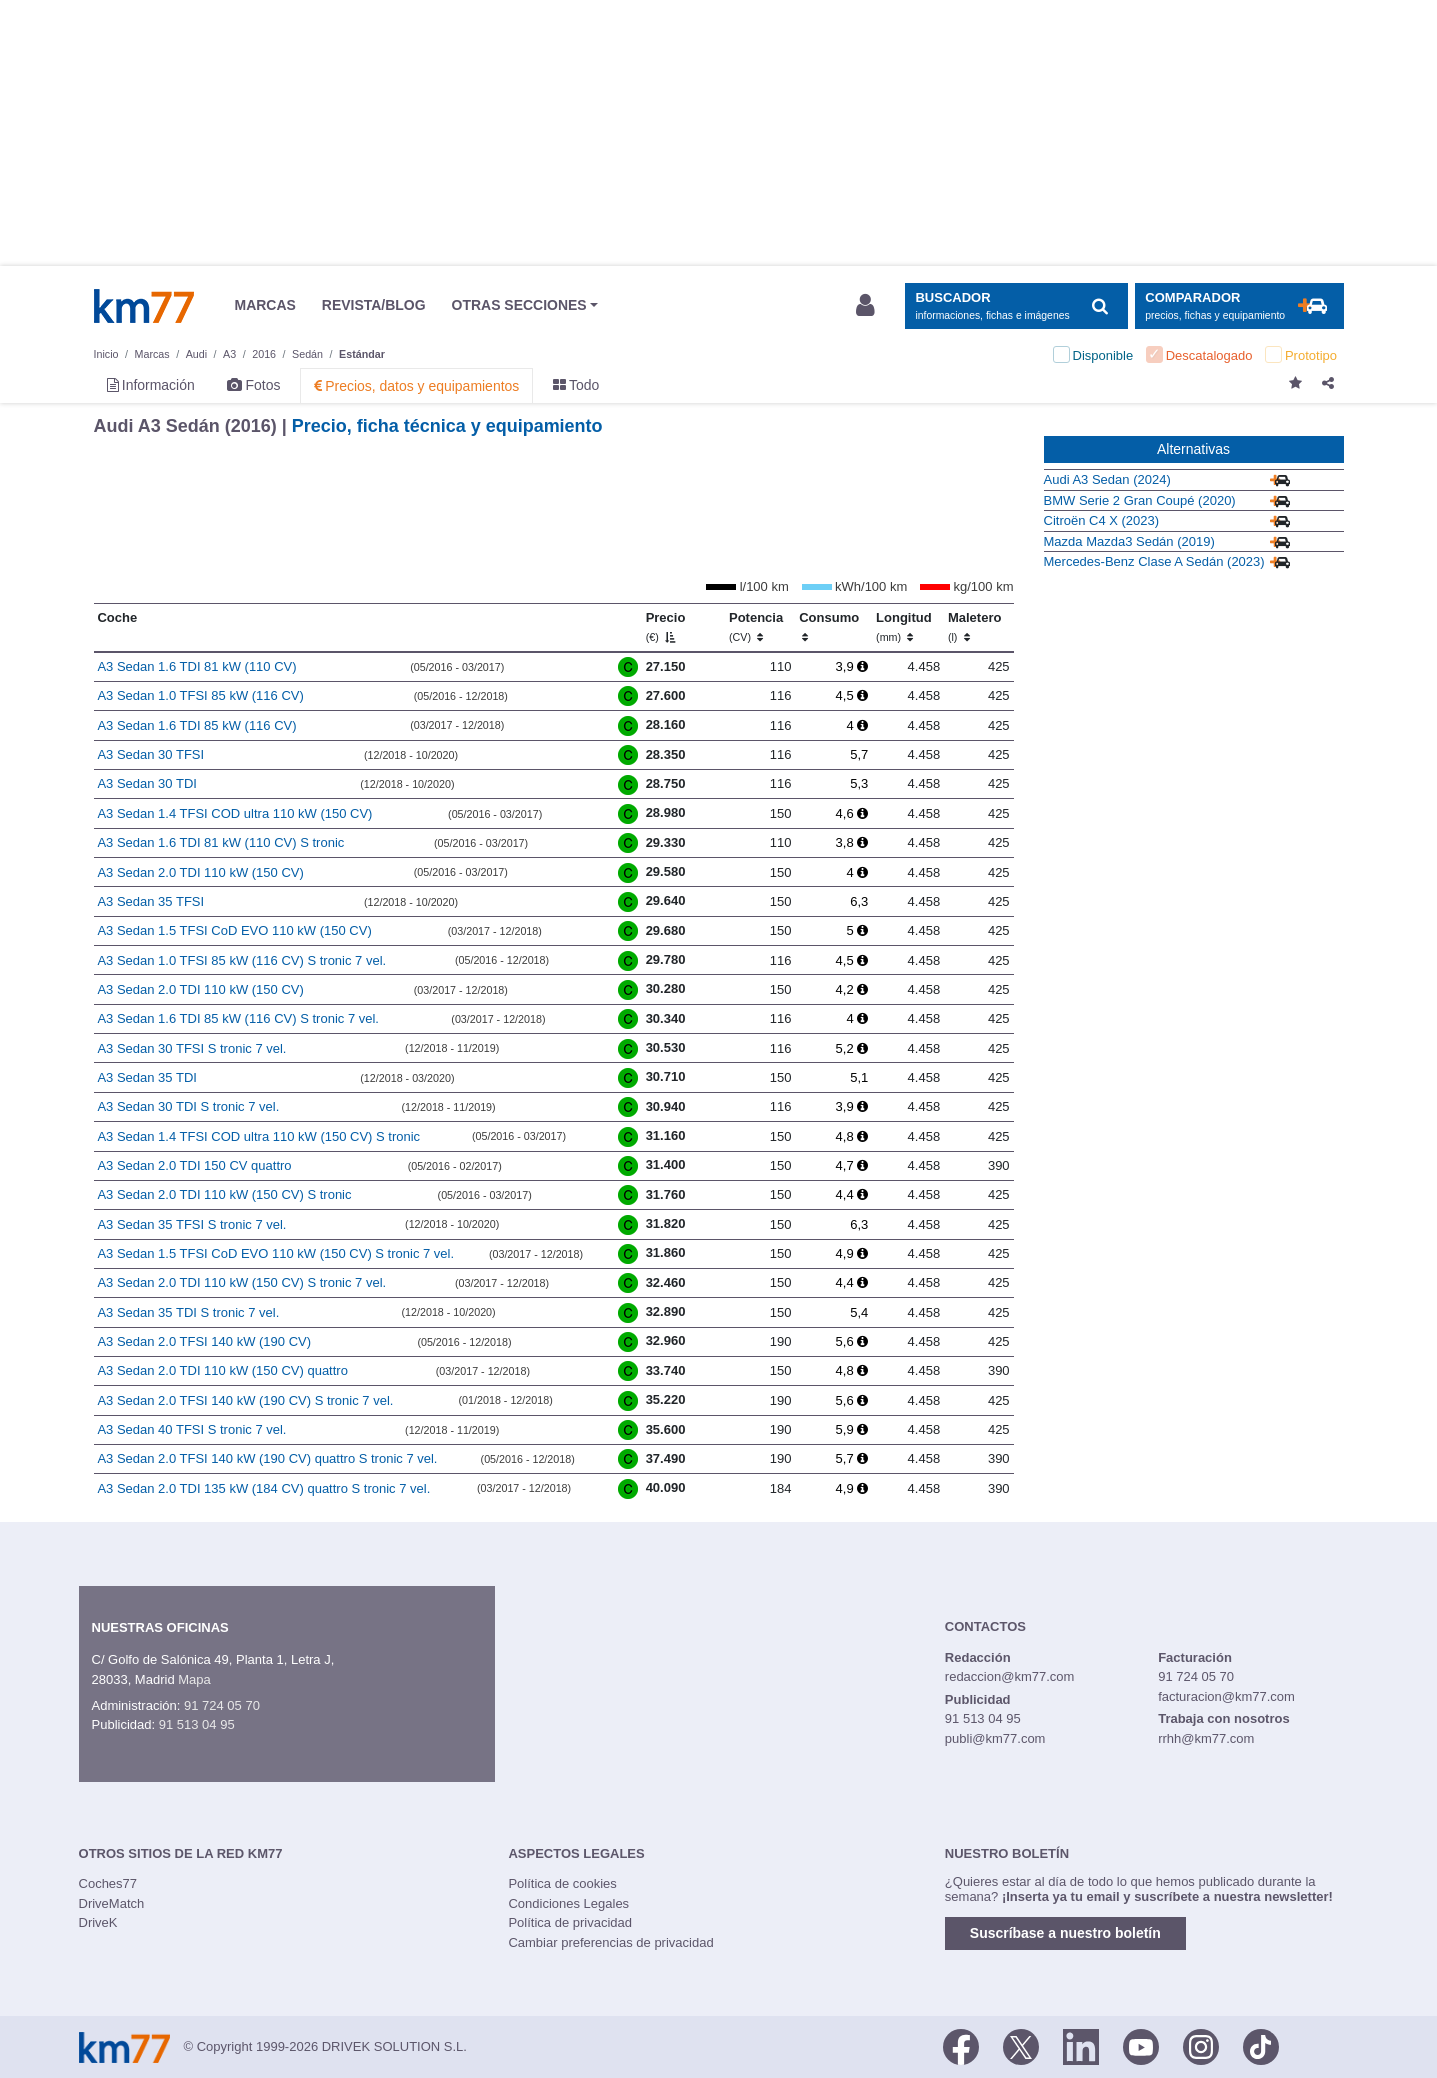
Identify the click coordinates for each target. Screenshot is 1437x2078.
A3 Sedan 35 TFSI (150, 901)
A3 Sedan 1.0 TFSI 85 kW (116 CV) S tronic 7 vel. (241, 960)
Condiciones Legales (568, 1903)
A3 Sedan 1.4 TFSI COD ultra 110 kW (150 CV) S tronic (258, 1136)
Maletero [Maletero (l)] (974, 627)
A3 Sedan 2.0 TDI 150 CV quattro (194, 1165)
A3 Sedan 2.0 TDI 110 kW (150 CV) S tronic (224, 1194)
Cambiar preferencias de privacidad (610, 1942)
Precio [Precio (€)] (666, 627)
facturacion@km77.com (1226, 1696)
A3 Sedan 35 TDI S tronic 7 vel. (188, 1312)
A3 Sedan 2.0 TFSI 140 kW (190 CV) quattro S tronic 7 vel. (267, 1458)
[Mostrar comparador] (1239, 306)
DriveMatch (112, 1903)
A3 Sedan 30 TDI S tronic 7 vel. (188, 1106)
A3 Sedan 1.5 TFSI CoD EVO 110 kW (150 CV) (234, 930)
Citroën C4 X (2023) (1102, 520)
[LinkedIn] (1081, 2046)
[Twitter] (1021, 2046)
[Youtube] (1141, 2046)
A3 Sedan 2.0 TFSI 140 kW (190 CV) (204, 1341)
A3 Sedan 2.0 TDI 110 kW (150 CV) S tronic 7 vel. (241, 1282)
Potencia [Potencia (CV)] (756, 627)
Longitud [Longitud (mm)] (904, 627)
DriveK (98, 1922)
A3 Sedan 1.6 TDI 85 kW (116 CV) (196, 725)
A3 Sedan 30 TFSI (150, 754)
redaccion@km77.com (1010, 1676)
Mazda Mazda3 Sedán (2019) (1129, 541)
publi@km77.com (995, 1738)
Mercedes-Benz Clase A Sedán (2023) (1154, 561)
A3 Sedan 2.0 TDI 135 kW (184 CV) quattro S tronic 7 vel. (263, 1488)
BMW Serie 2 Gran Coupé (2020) (1140, 500)
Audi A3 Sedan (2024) (1107, 479)
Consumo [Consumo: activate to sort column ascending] (829, 627)
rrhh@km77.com (1206, 1738)
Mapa (194, 1679)
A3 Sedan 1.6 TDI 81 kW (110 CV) (196, 666)
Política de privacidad (570, 1922)
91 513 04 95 (197, 1724)
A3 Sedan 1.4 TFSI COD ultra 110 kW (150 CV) (234, 813)
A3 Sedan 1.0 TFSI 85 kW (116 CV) (200, 695)
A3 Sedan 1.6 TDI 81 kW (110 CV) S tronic (220, 842)
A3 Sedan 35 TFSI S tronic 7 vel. (191, 1224)
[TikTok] (1261, 2046)
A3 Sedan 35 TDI (147, 1077)
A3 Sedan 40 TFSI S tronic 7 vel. (191, 1429)
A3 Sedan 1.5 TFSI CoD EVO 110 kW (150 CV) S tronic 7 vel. (275, 1253)
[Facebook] (961, 2046)
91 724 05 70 (222, 1705)
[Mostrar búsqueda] (1016, 306)
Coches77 (108, 1883)
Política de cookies (562, 1883)
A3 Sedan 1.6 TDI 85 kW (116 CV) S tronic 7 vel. (238, 1018)
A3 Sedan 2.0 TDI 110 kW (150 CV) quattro (222, 1370)
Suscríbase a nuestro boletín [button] (1065, 1933)
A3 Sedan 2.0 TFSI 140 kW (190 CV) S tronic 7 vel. (245, 1400)
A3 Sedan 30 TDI (147, 783)
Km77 (144, 306)
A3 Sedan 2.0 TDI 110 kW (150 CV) (200, 872)
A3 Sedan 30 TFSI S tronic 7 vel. (191, 1048)
